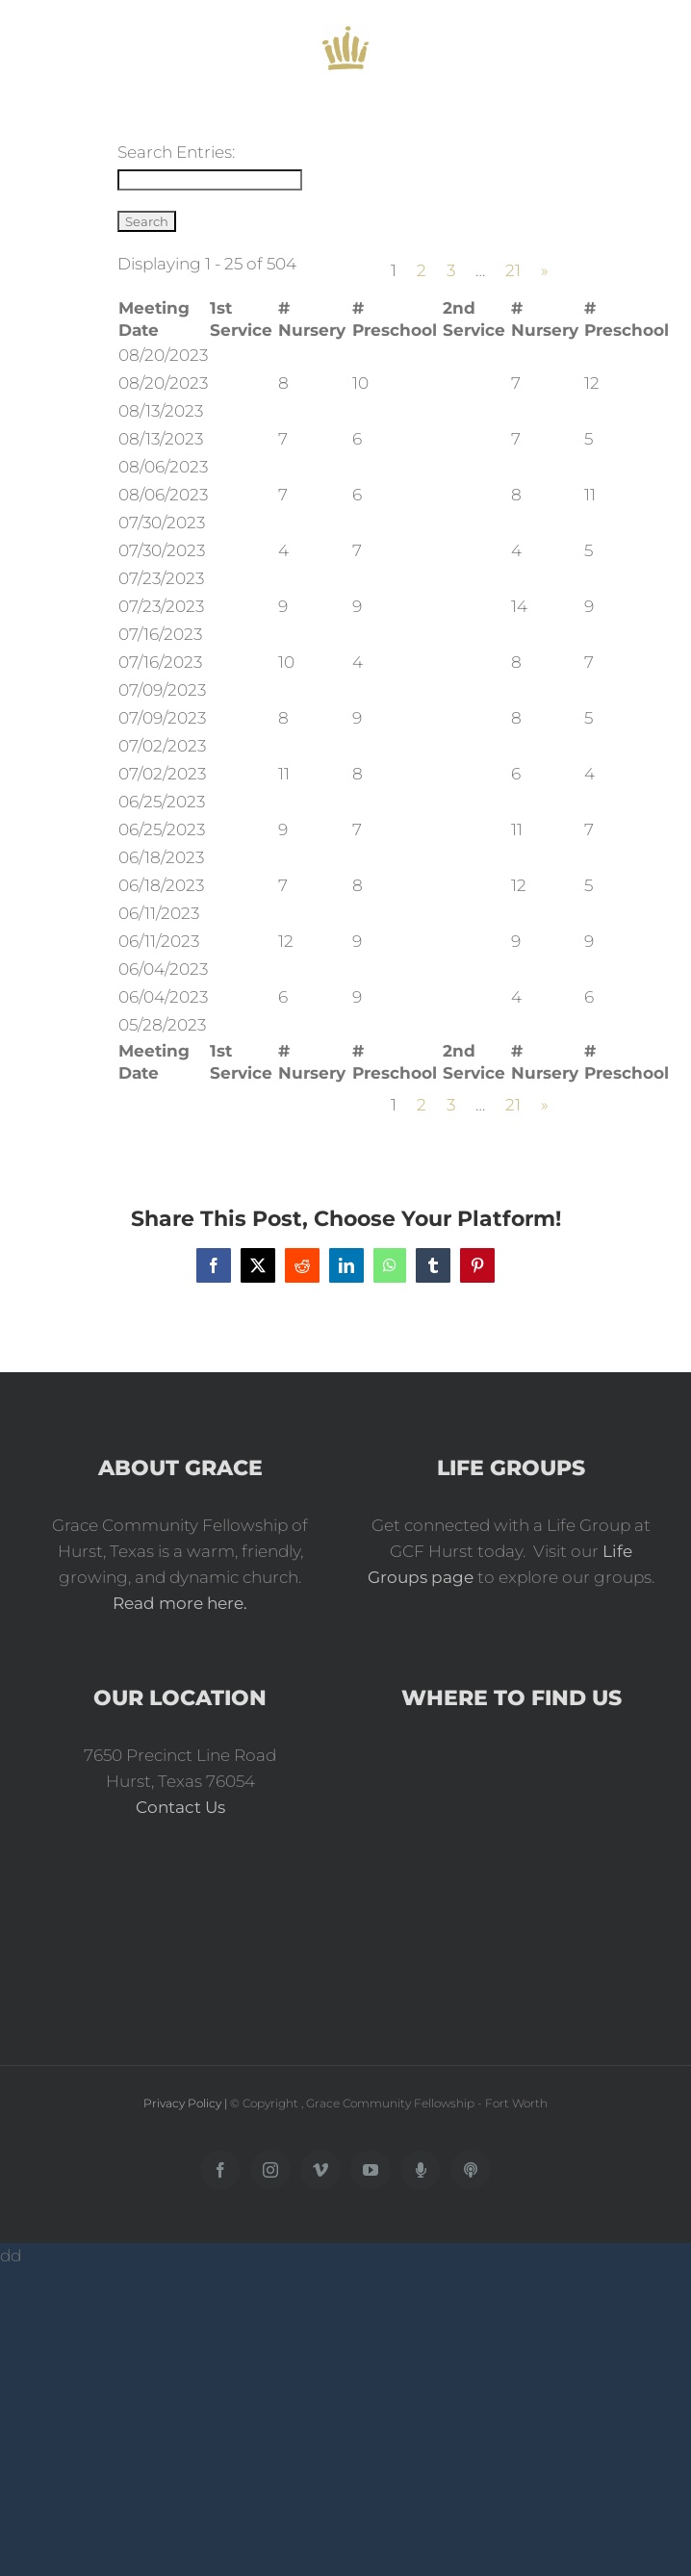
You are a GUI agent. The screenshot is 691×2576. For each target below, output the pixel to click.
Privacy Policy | (186, 2103)
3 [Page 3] (451, 270)
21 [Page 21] (513, 270)
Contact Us (180, 1807)
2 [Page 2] (421, 270)
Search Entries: (176, 152)
